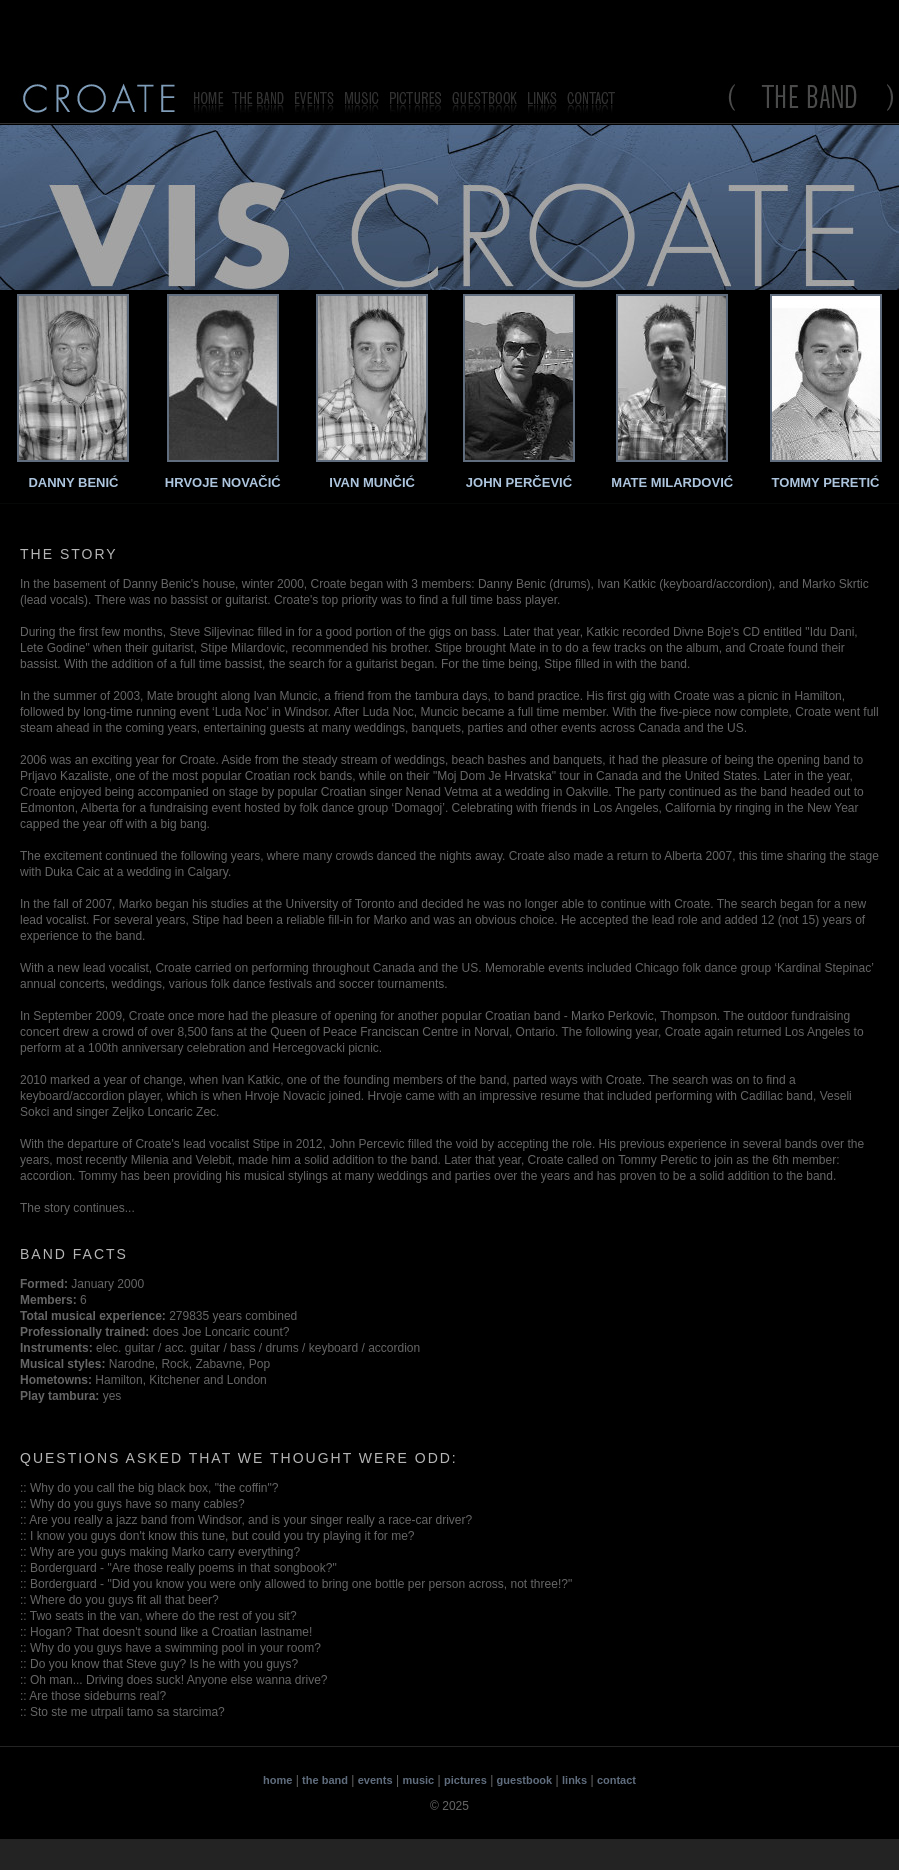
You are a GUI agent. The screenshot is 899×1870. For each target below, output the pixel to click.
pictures (465, 1780)
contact (616, 1780)
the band (325, 1780)
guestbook (525, 1780)
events (375, 1780)
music (418, 1780)
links (574, 1780)
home (277, 1780)
